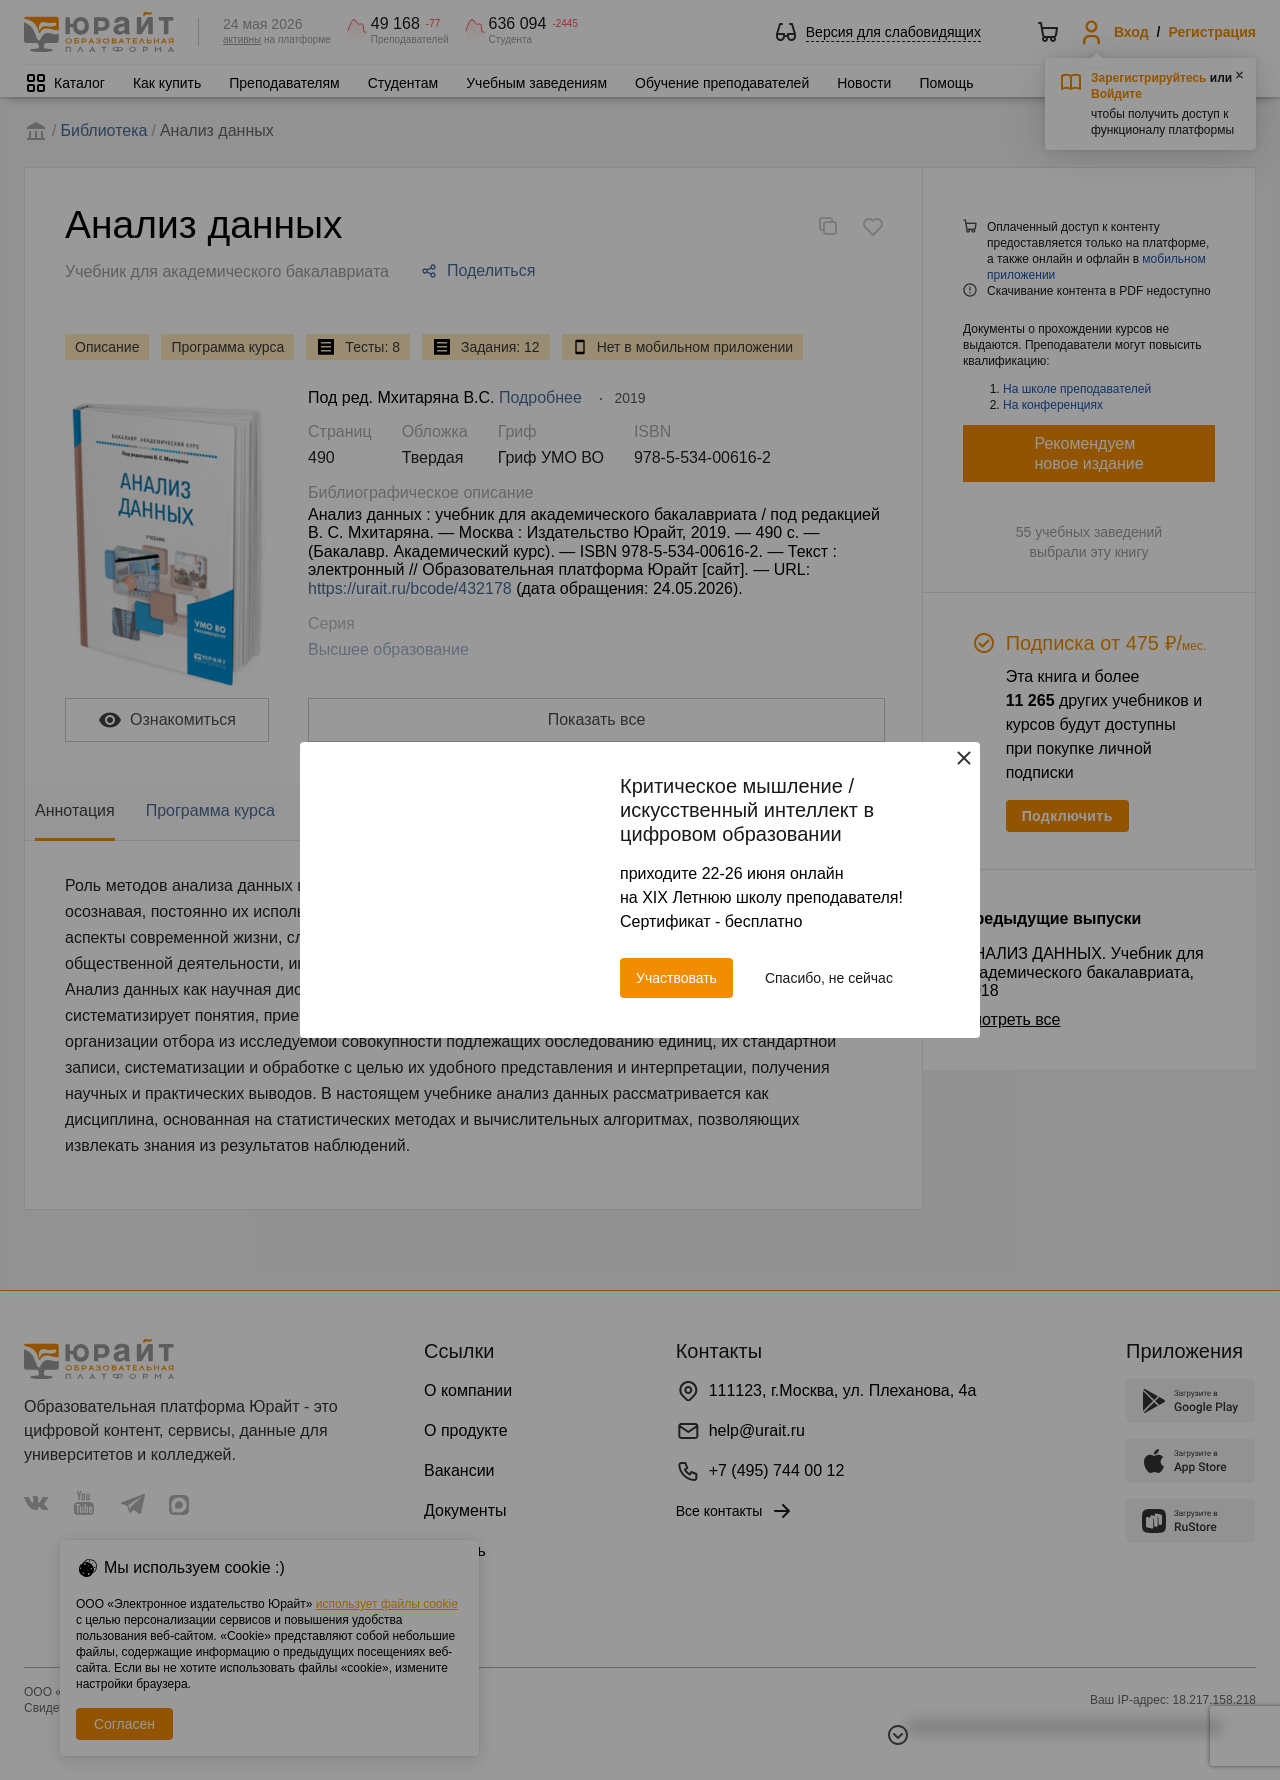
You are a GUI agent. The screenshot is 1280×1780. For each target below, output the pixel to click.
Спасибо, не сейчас (829, 978)
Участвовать (676, 978)
